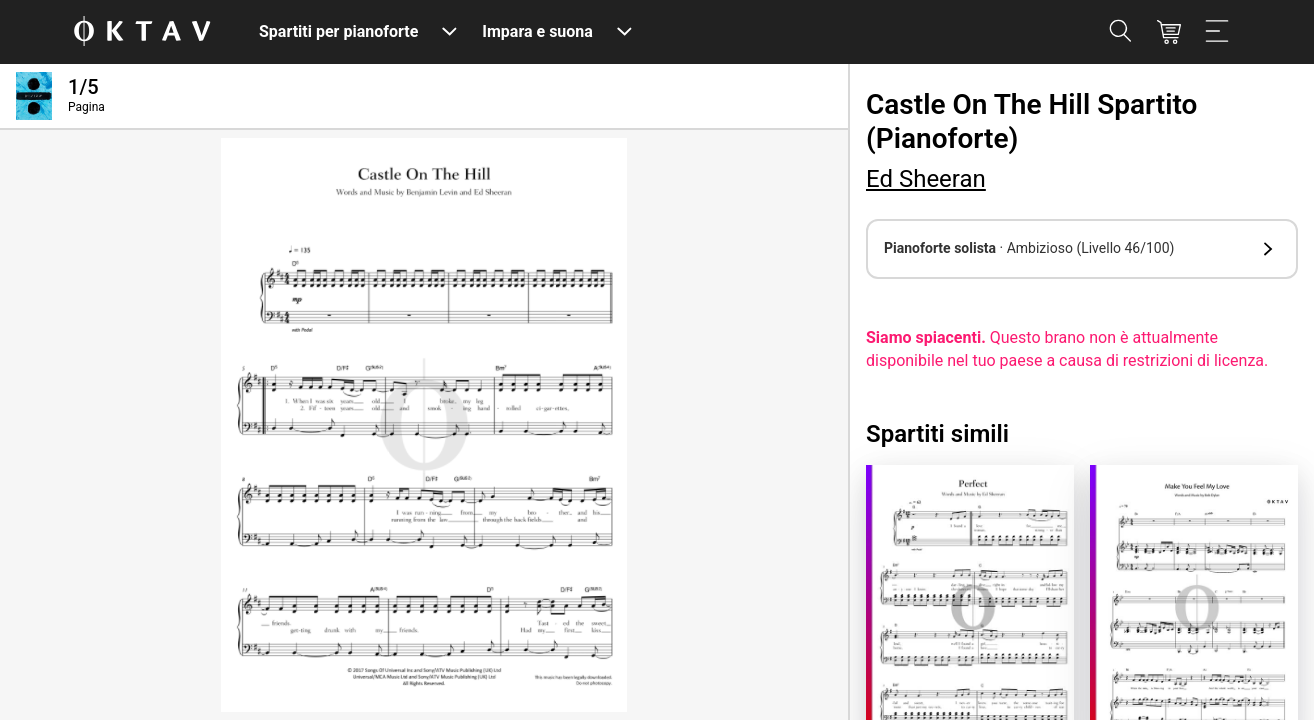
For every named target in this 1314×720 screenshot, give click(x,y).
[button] (1082, 249)
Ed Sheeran (926, 179)
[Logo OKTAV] (142, 32)
